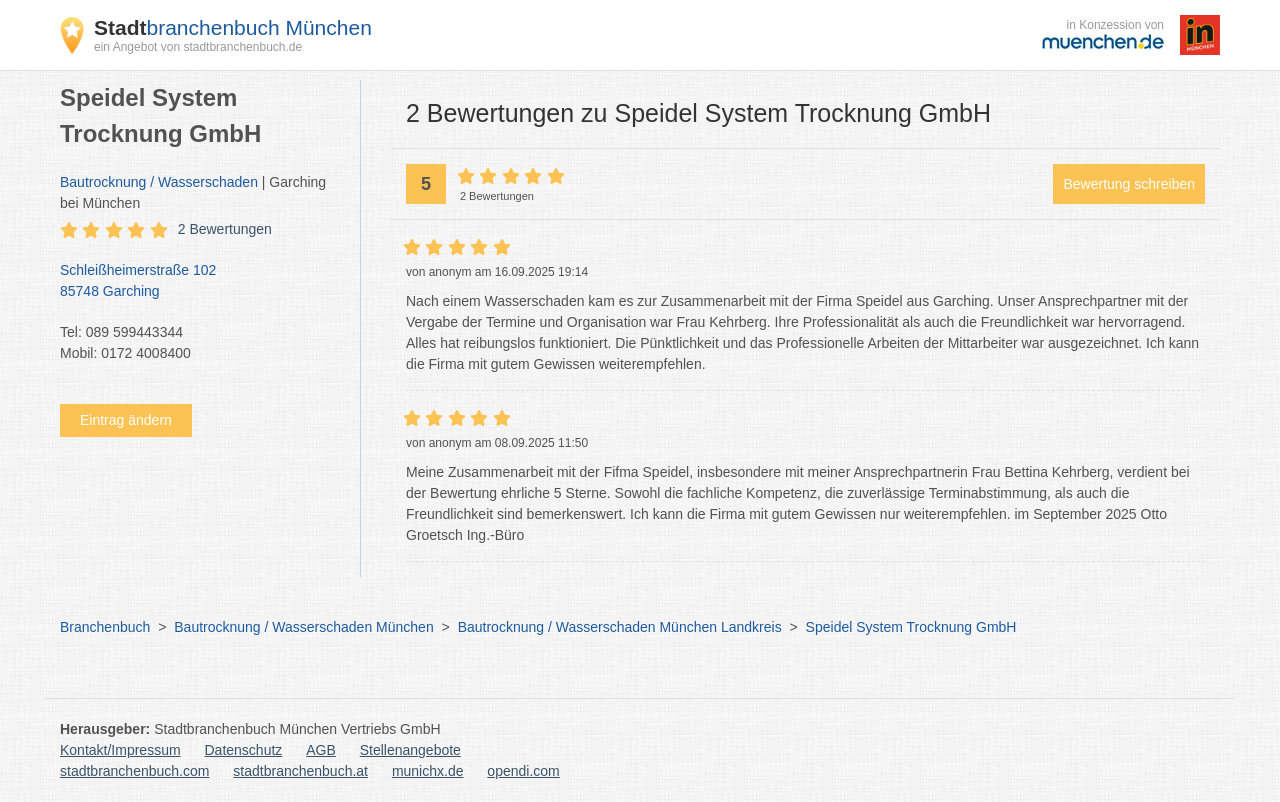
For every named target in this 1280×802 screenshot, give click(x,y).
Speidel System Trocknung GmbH (911, 627)
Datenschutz (244, 750)
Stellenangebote (410, 750)
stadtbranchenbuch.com (134, 771)
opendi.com (523, 771)
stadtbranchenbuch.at (300, 771)
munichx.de (428, 771)
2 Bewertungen (225, 229)
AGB (321, 750)
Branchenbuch (105, 627)
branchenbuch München (233, 27)
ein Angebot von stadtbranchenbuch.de (198, 47)
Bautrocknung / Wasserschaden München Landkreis (620, 627)
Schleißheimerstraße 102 (200, 282)
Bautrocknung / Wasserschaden (159, 182)
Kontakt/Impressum (120, 750)
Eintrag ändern (126, 420)
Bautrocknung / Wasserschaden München (303, 627)
